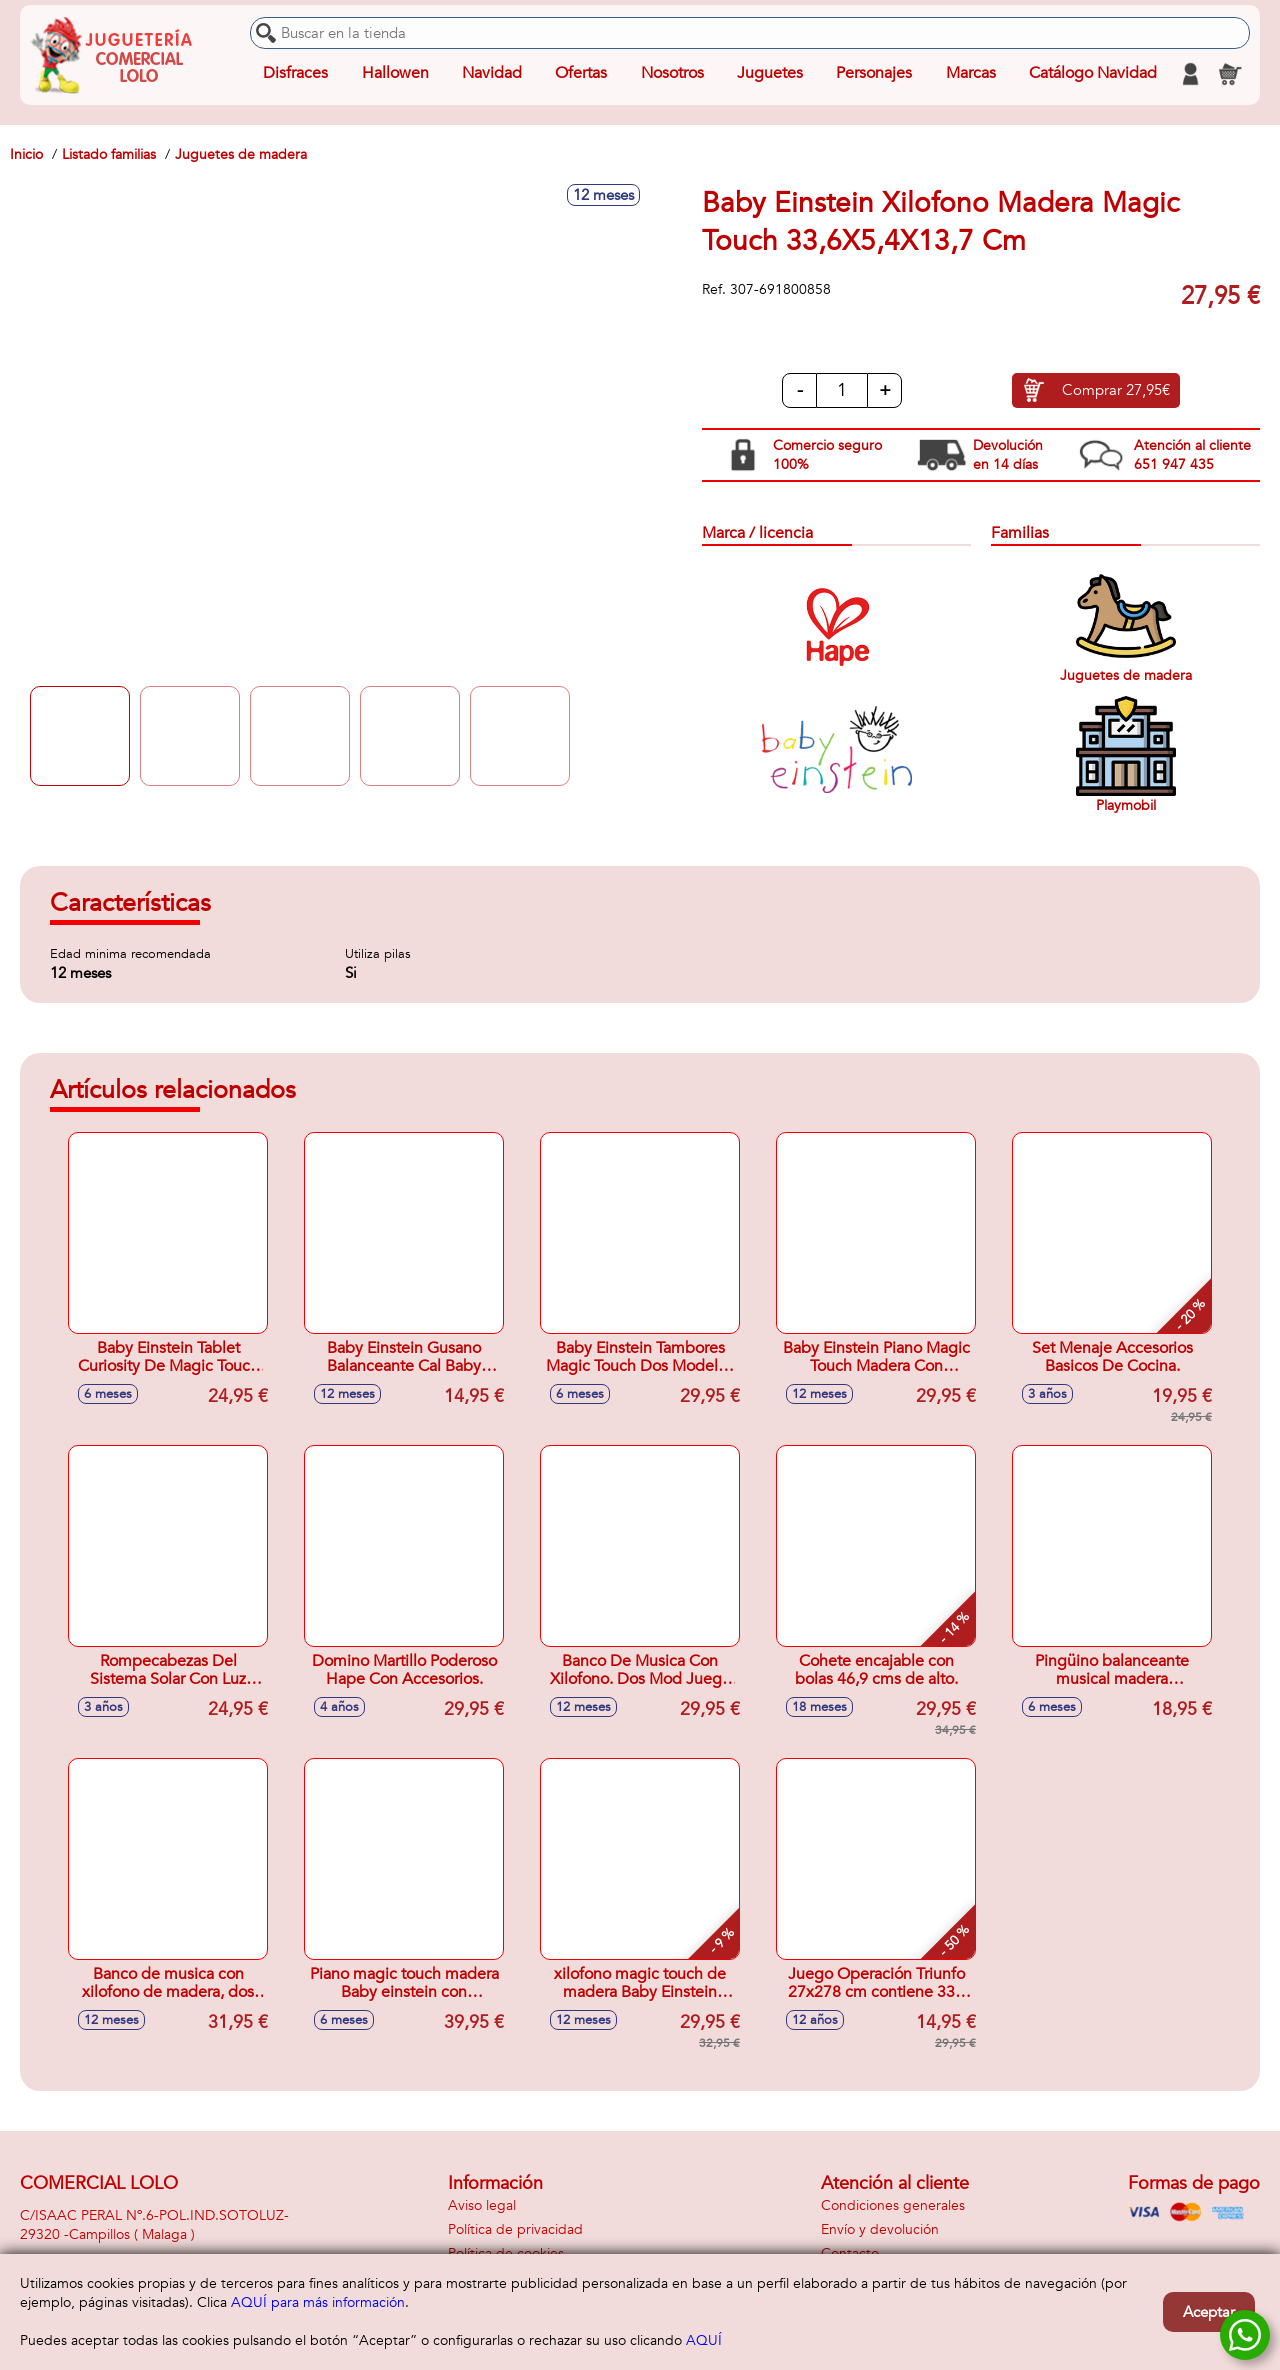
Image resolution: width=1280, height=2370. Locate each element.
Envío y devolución (880, 2229)
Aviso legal (482, 2205)
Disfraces (295, 74)
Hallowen (395, 74)
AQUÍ (704, 2340)
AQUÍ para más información (318, 2302)
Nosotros (671, 74)
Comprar (1116, 391)
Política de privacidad (515, 2229)
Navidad (492, 74)
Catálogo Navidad (1093, 74)
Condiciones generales (893, 2205)
